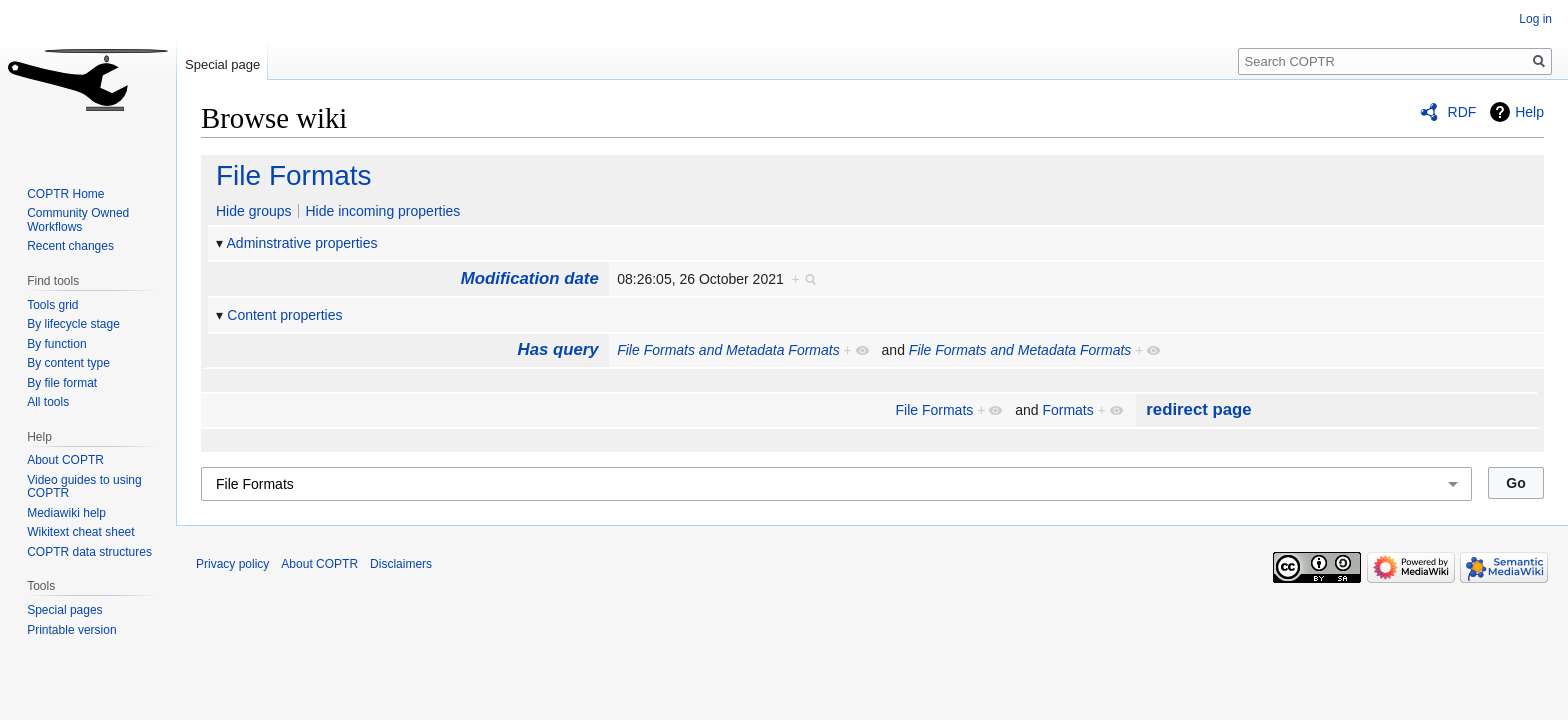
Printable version (71, 630)
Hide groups (254, 211)
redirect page (1198, 409)
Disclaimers (401, 564)
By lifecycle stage (73, 324)
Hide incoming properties (382, 211)
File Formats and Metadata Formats (728, 350)
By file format (62, 383)
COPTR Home (65, 194)
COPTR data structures (89, 552)
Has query (558, 349)
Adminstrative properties (302, 243)
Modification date (530, 278)
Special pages (64, 610)
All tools (48, 402)
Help (1529, 112)
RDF (1462, 112)
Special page (222, 64)
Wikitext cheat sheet (80, 532)
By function (56, 344)
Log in (1535, 19)
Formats (1067, 410)
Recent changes (70, 246)
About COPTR (65, 460)
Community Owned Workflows (78, 220)
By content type (68, 363)
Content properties (284, 315)
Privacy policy (232, 564)
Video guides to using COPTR (84, 487)
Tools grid (52, 305)
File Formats (294, 175)
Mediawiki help (66, 513)
